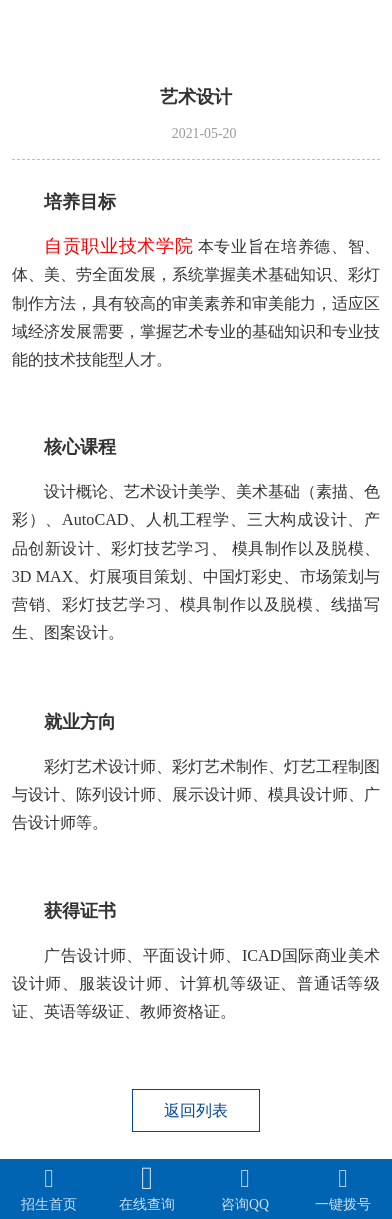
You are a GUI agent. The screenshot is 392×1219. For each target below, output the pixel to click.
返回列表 (196, 1110)
